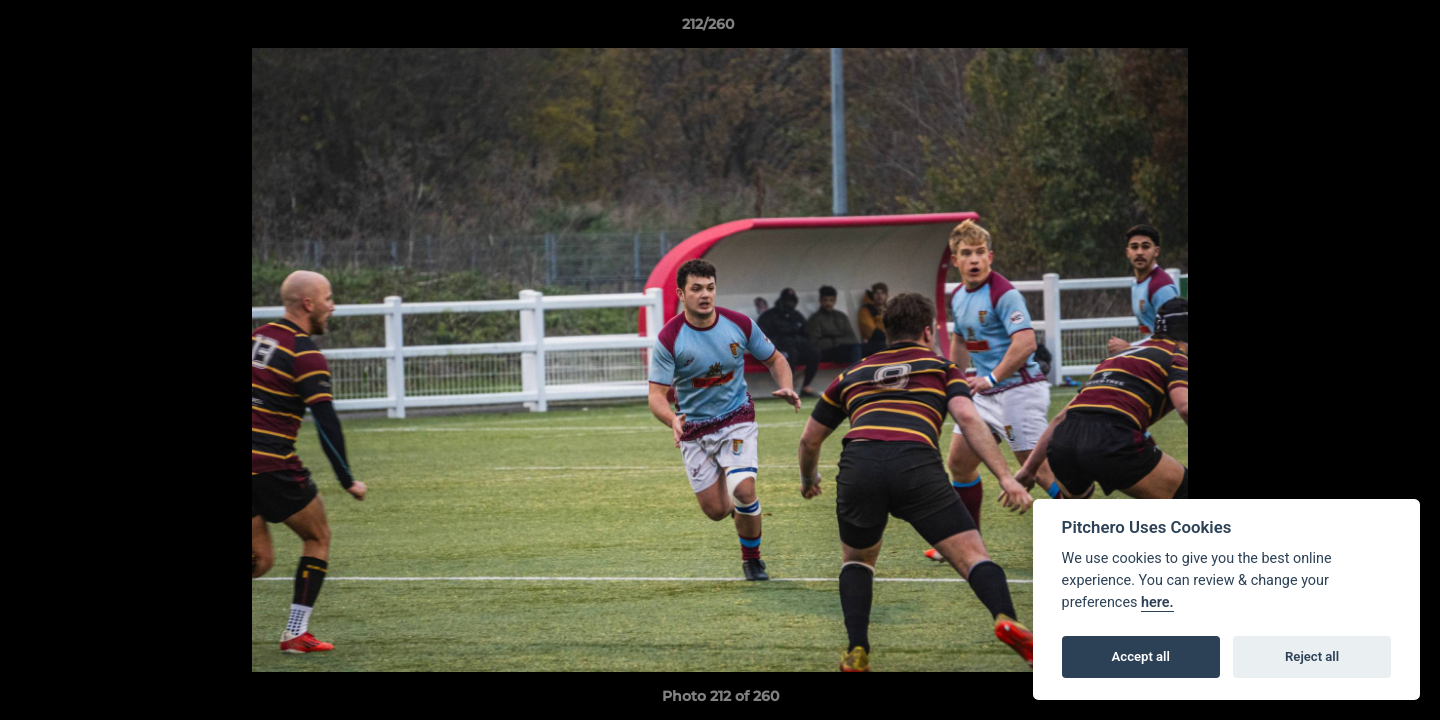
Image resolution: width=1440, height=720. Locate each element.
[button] (1356, 29)
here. (1157, 602)
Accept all (1141, 656)
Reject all (1312, 656)
